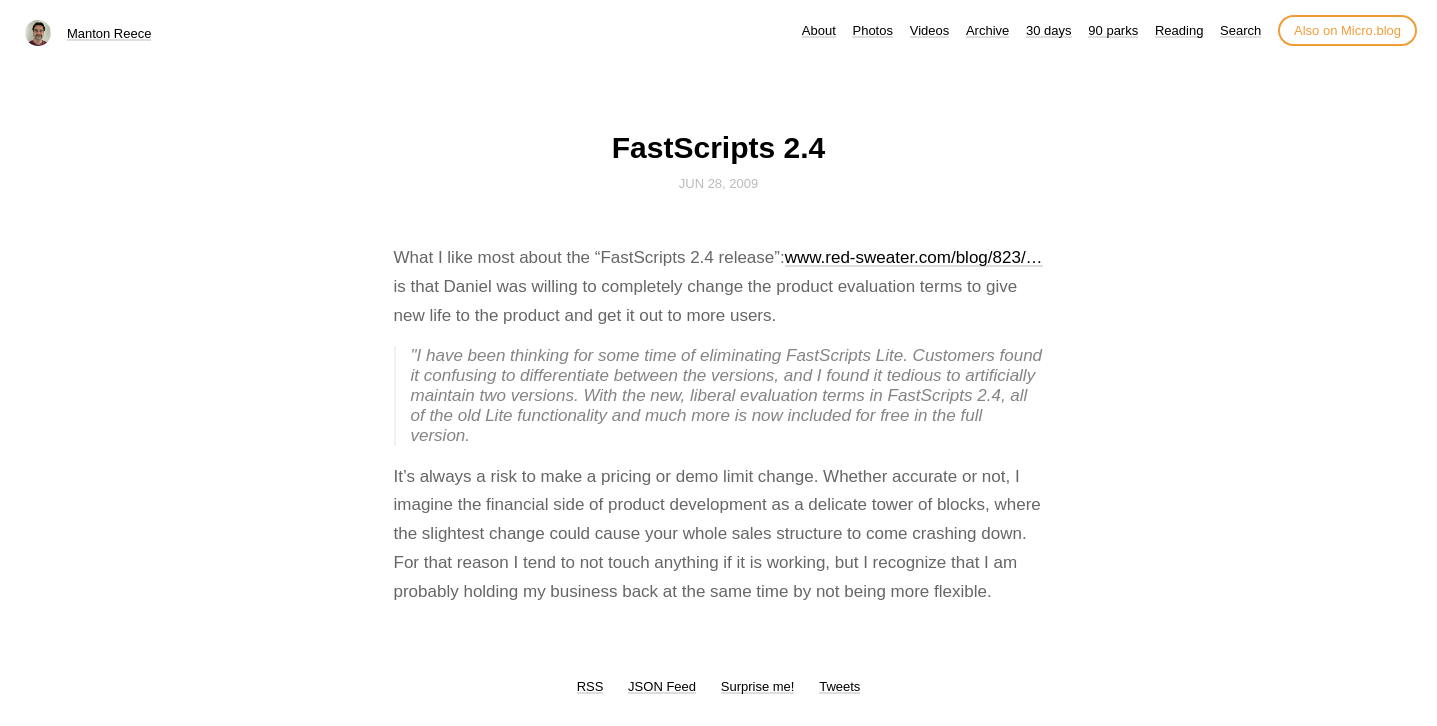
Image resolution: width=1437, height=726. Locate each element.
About (819, 30)
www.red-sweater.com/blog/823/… (914, 257)
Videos (930, 30)
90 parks (1113, 30)
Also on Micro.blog (1347, 30)
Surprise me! (758, 686)
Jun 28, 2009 (719, 183)
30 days (1049, 30)
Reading (1179, 30)
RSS (590, 686)
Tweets (839, 686)
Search (1240, 30)
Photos (872, 30)
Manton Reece (109, 33)
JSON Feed (662, 686)
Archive (987, 30)
